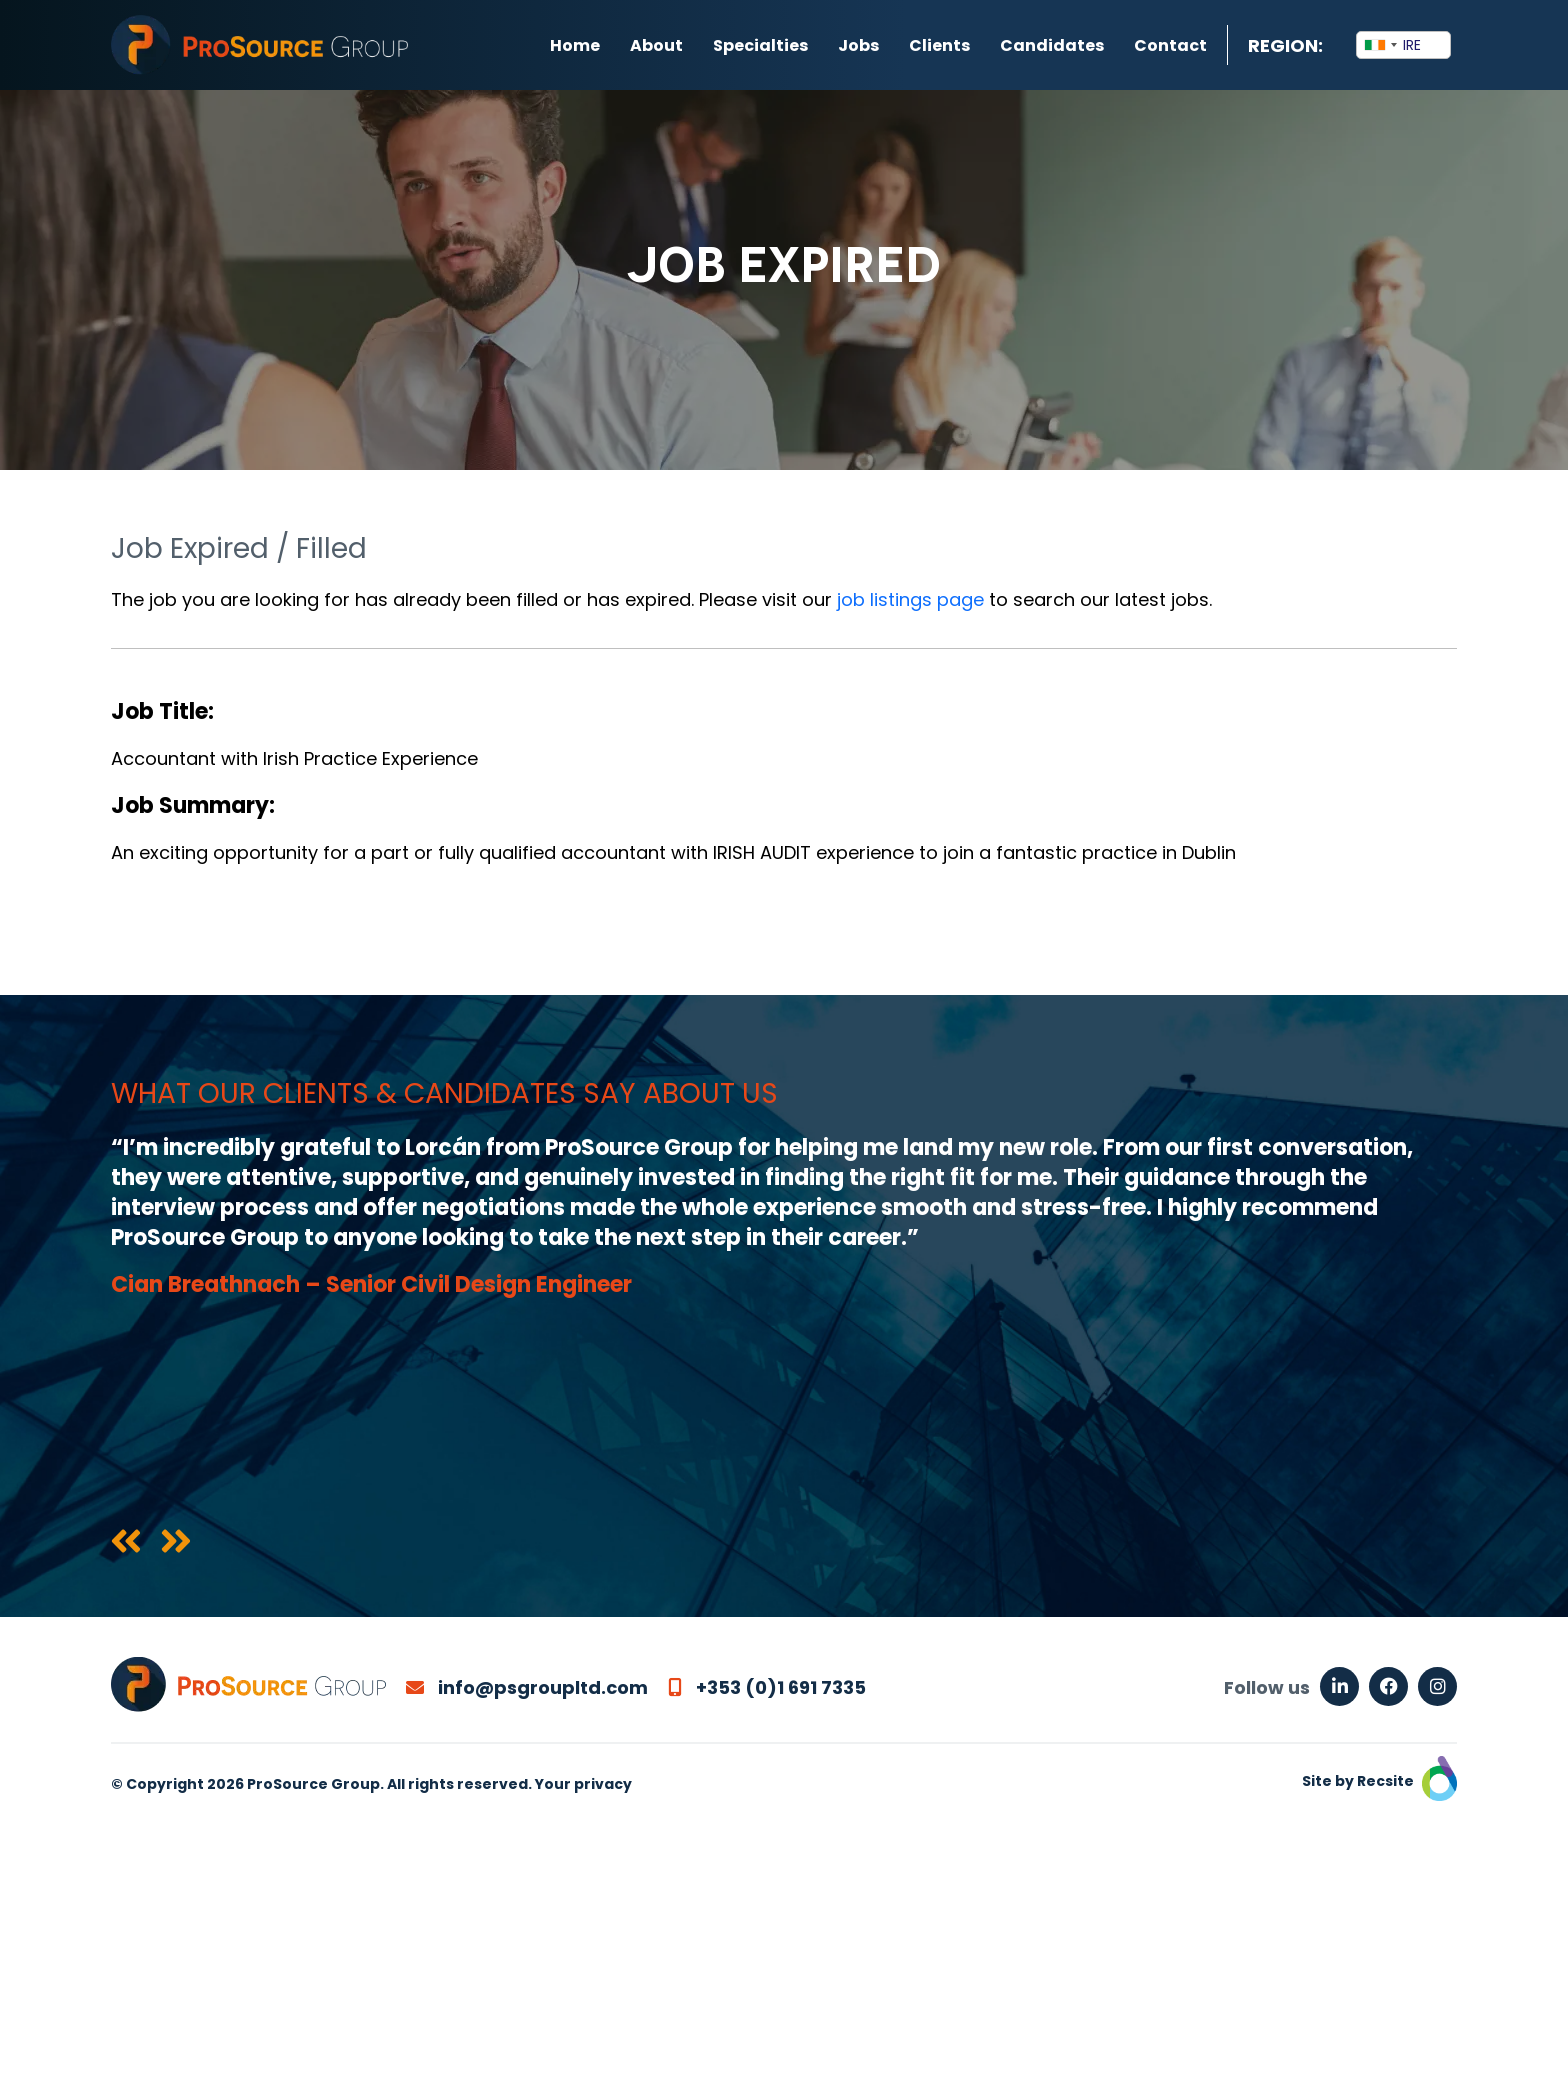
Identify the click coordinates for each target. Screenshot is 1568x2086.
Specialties (760, 45)
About (656, 45)
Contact (1170, 45)
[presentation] (126, 1543)
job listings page (910, 599)
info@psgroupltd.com (527, 1687)
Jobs (858, 45)
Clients (939, 45)
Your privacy (583, 1784)
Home (575, 45)
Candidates (1052, 45)
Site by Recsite (1379, 1781)
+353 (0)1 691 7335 (767, 1687)
